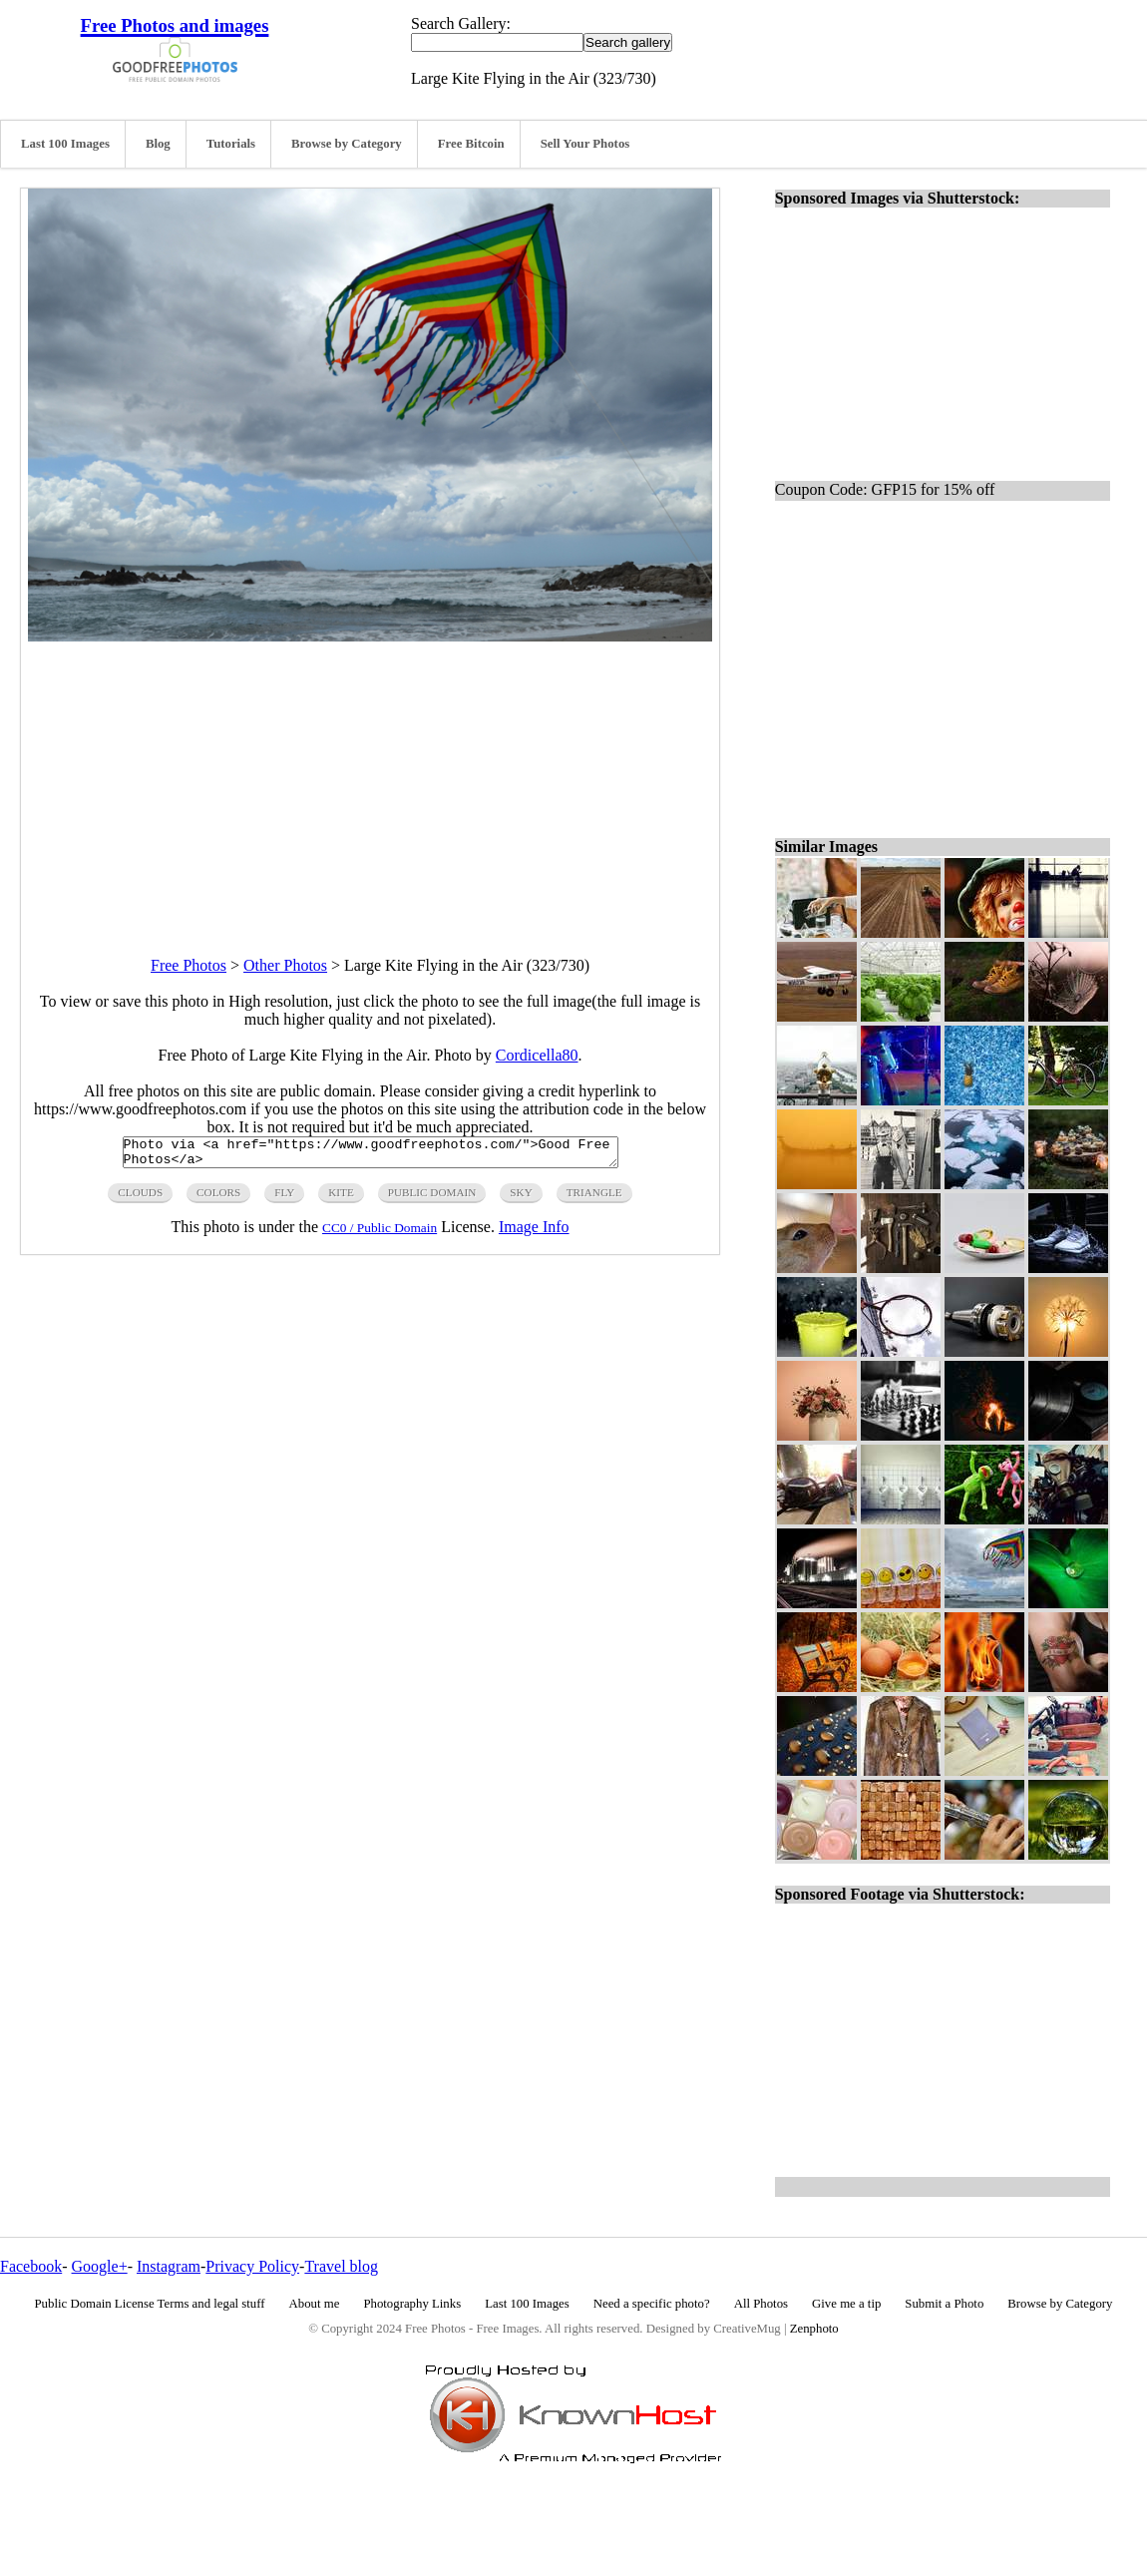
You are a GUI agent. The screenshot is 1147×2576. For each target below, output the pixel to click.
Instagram (168, 2266)
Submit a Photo (944, 2304)
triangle (594, 1198)
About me (314, 2304)
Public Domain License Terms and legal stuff (150, 2304)
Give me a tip (846, 2304)
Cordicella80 (537, 1055)
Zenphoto (814, 2329)
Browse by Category (346, 144)
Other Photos (285, 965)
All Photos (761, 2304)
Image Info (534, 1232)
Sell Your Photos (585, 144)
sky (521, 1198)
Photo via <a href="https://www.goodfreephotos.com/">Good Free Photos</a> (370, 1155)
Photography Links (412, 2304)
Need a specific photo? (651, 2304)
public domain (432, 1198)
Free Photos (188, 965)
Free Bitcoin (471, 144)
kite (340, 1198)
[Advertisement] (370, 781)
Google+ (100, 2266)
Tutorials (230, 144)
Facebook (31, 2266)
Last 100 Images (65, 144)
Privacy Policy (252, 2266)
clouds (140, 1198)
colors (218, 1198)
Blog (158, 144)
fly (284, 1198)
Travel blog (341, 2266)
